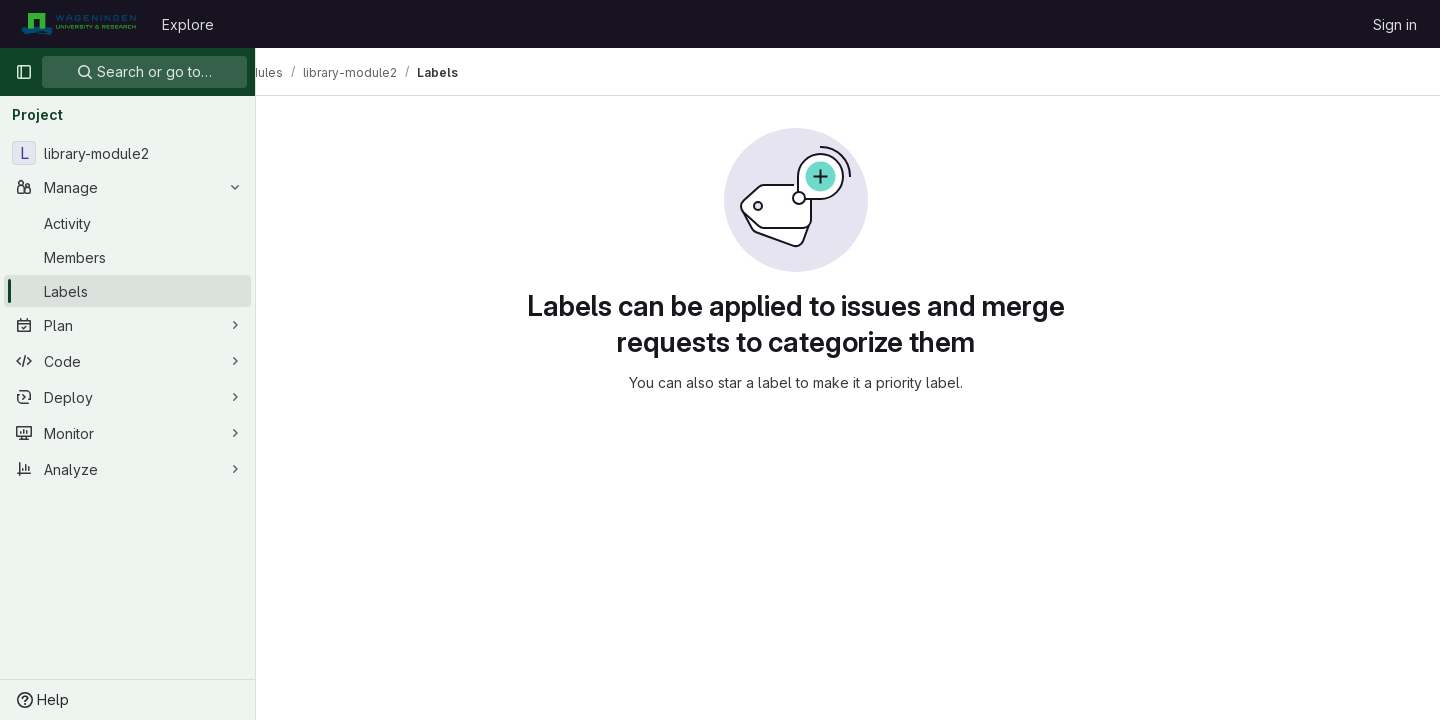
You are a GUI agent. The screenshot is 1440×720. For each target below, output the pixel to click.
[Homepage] (78, 24)
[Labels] (127, 291)
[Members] (127, 257)
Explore (188, 24)
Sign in (1395, 24)
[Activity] (127, 223)
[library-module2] (127, 153)
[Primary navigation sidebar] (24, 72)
